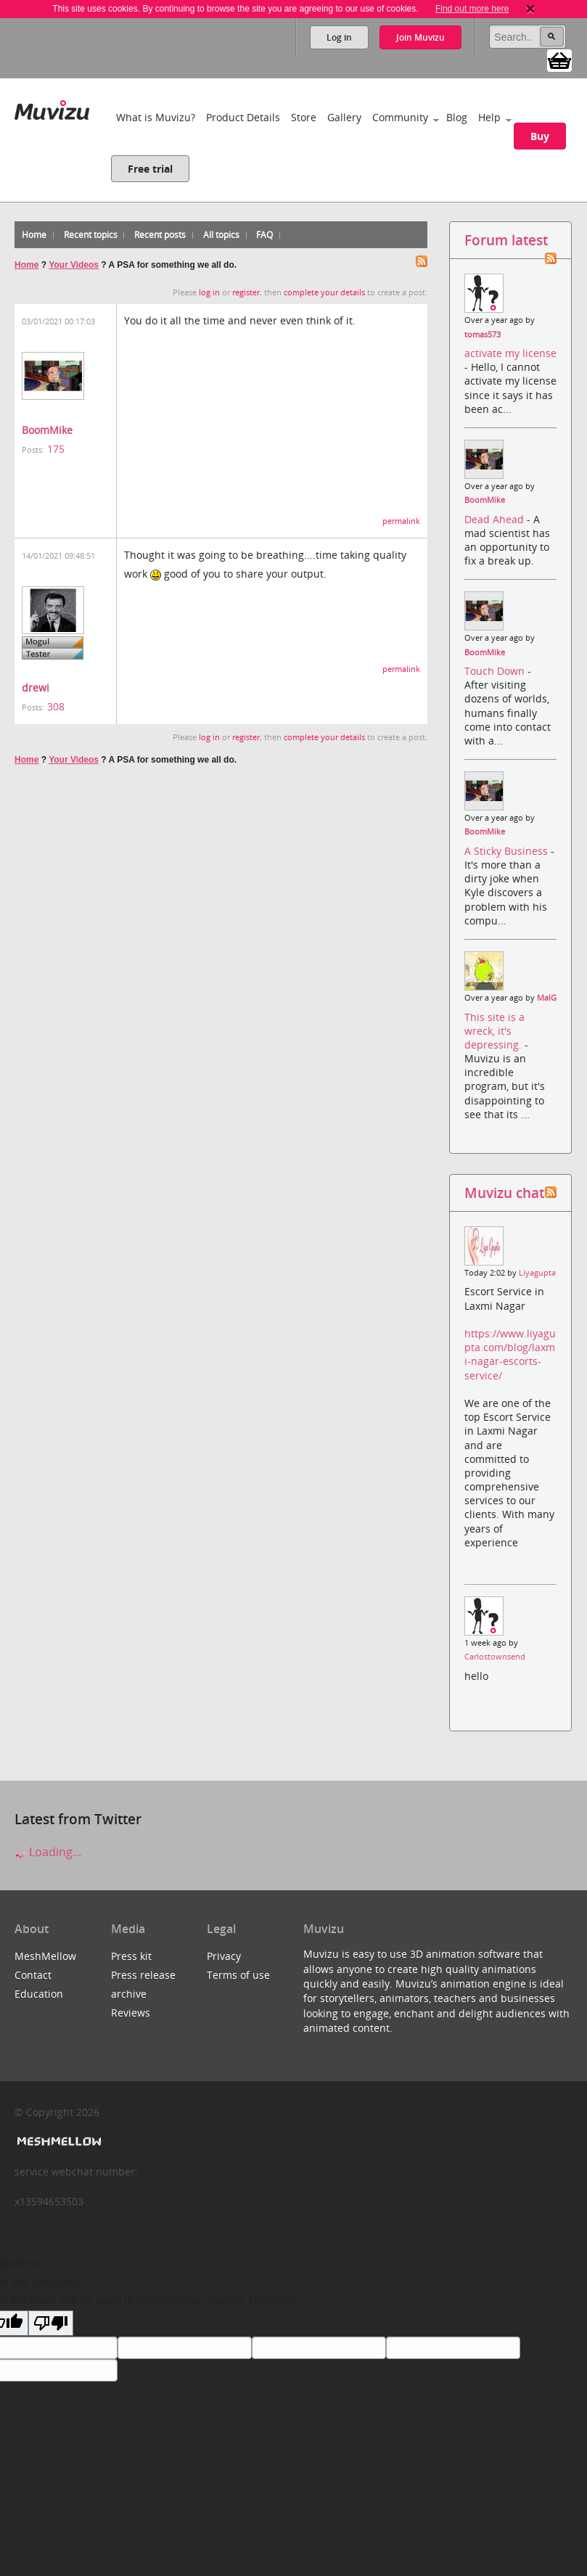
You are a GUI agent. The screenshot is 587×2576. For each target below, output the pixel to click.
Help (489, 117)
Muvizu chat (504, 1193)
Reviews (130, 2012)
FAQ (264, 235)
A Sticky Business (507, 851)
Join (420, 37)
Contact (33, 1975)
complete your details (324, 292)
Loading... (48, 1852)
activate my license (510, 353)
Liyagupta (537, 1273)
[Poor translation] (50, 2323)
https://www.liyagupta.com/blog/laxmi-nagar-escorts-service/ (510, 1354)
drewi (35, 687)
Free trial (150, 169)
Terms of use (238, 1975)
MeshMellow (45, 1956)
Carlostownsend (494, 1657)
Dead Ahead (495, 519)
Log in (339, 37)
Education (39, 1994)
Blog (456, 117)
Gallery (344, 117)
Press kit (131, 1956)
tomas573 (482, 334)
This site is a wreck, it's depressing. (494, 1030)
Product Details (243, 117)
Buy (539, 136)
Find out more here (472, 9)
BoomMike (47, 430)
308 (56, 706)
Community (400, 117)
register (246, 292)
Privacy (224, 1956)
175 (56, 449)
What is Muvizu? (155, 117)
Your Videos (74, 265)
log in (209, 292)
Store (303, 117)
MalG (547, 998)
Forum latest (506, 240)
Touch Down (496, 671)
